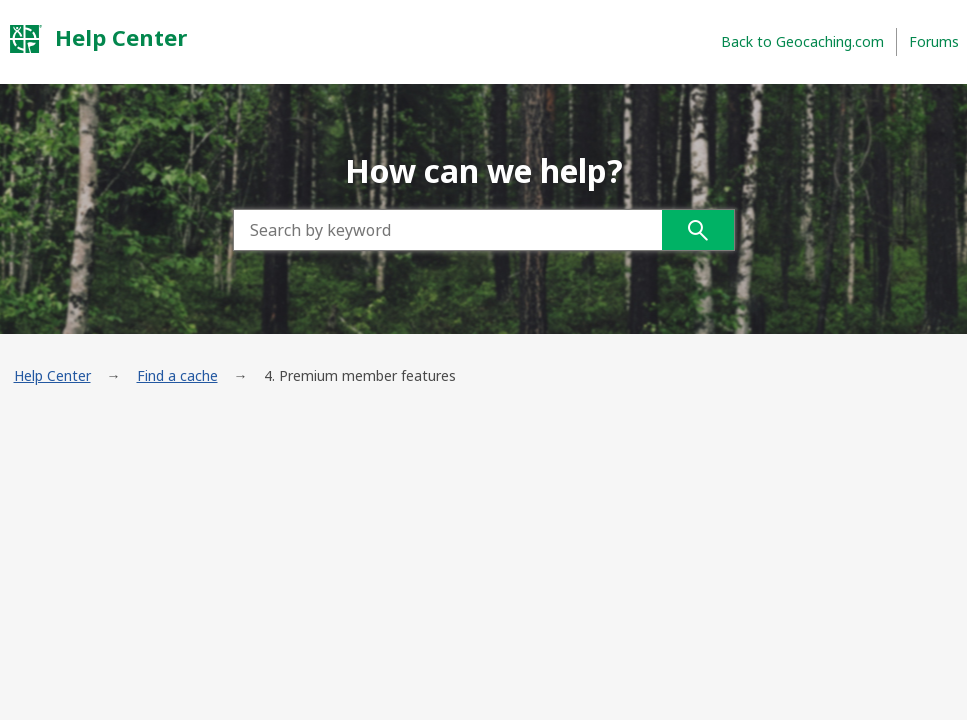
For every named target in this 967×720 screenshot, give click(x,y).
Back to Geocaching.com (802, 41)
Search (698, 230)
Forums (934, 41)
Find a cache (177, 375)
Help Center (98, 38)
